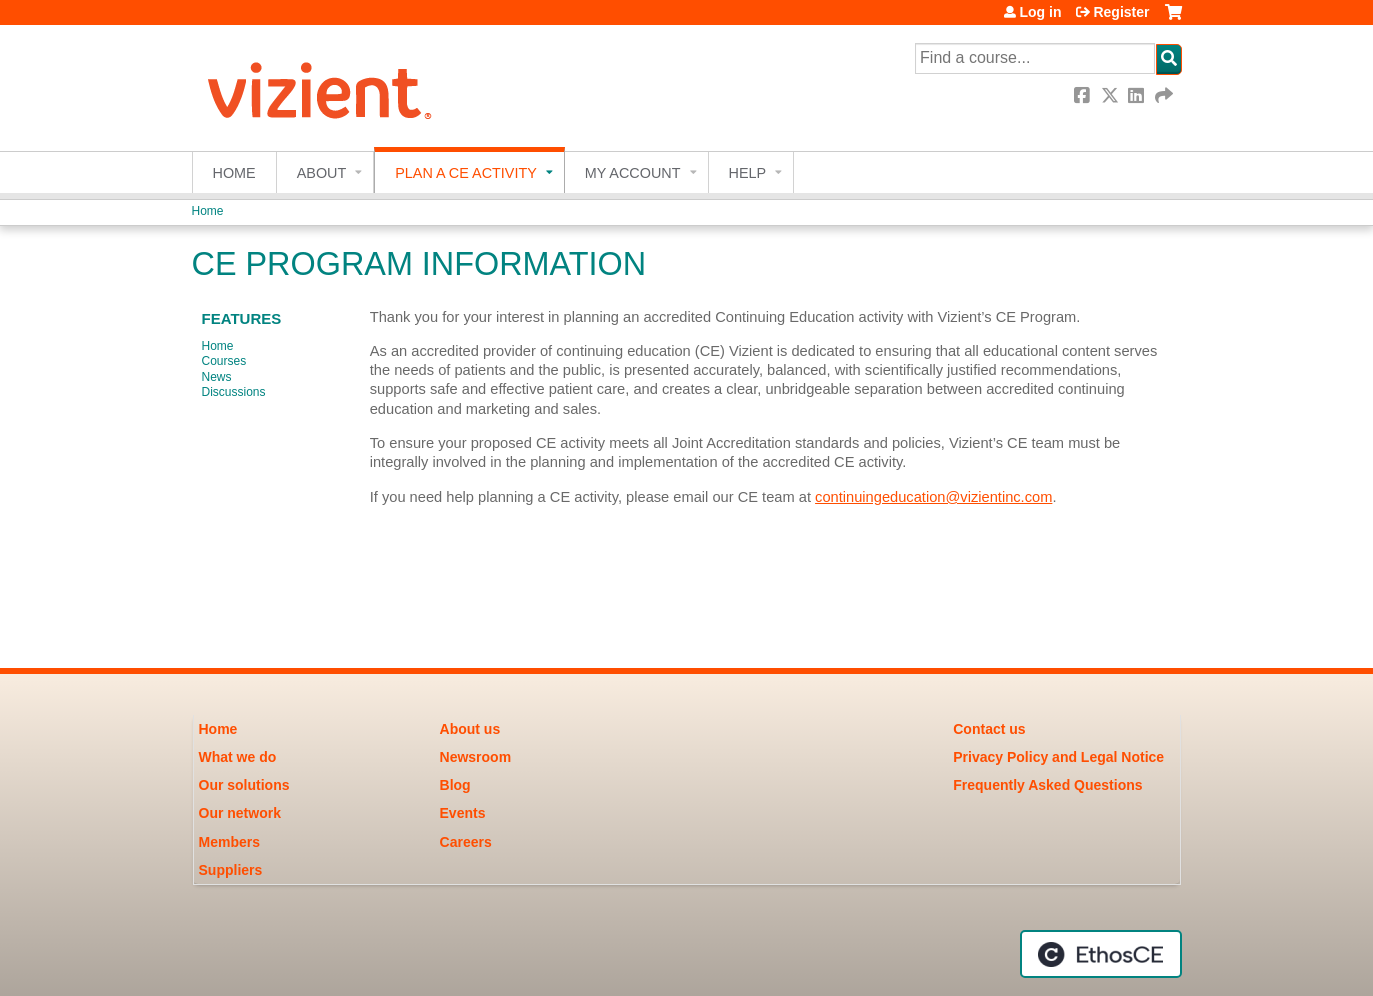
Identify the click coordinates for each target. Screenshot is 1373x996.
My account (633, 173)
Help (748, 173)
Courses (224, 361)
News (217, 377)
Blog (455, 785)
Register (1121, 12)
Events (463, 813)
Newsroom (476, 757)
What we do (238, 757)
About (322, 173)
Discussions (234, 392)
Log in (1040, 12)
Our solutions (244, 785)
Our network (240, 813)
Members (229, 842)
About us (470, 729)
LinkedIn (1138, 95)
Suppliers (231, 870)
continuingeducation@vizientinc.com (933, 497)
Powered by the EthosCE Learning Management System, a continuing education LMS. (1101, 954)
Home (234, 173)
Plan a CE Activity (466, 173)
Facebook (1084, 95)
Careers (466, 842)
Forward (1165, 95)
